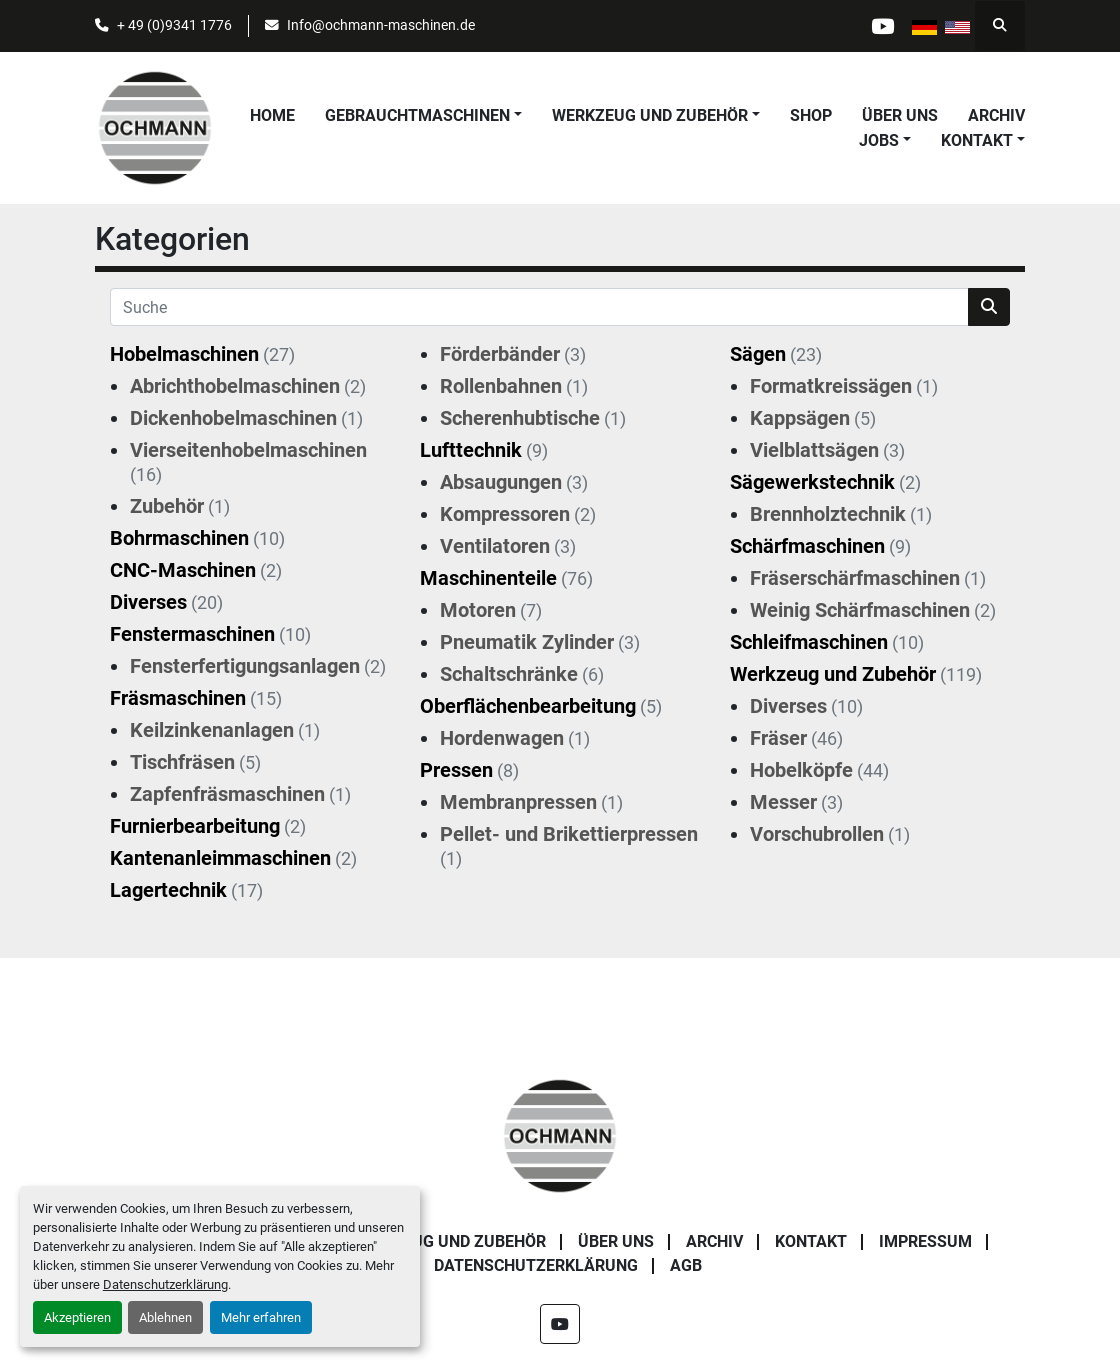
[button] (423, 116)
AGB (686, 1265)
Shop (811, 115)
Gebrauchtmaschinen (417, 115)
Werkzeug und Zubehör (650, 115)
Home (272, 115)
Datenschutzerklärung (165, 1284)
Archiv (996, 115)
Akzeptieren (77, 1317)
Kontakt (977, 140)
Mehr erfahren (261, 1317)
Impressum (925, 1241)
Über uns (900, 115)
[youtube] (882, 26)
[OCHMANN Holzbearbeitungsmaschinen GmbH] (560, 1135)
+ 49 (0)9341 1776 (174, 25)
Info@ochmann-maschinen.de (381, 25)
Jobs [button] (879, 140)
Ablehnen (165, 1317)
